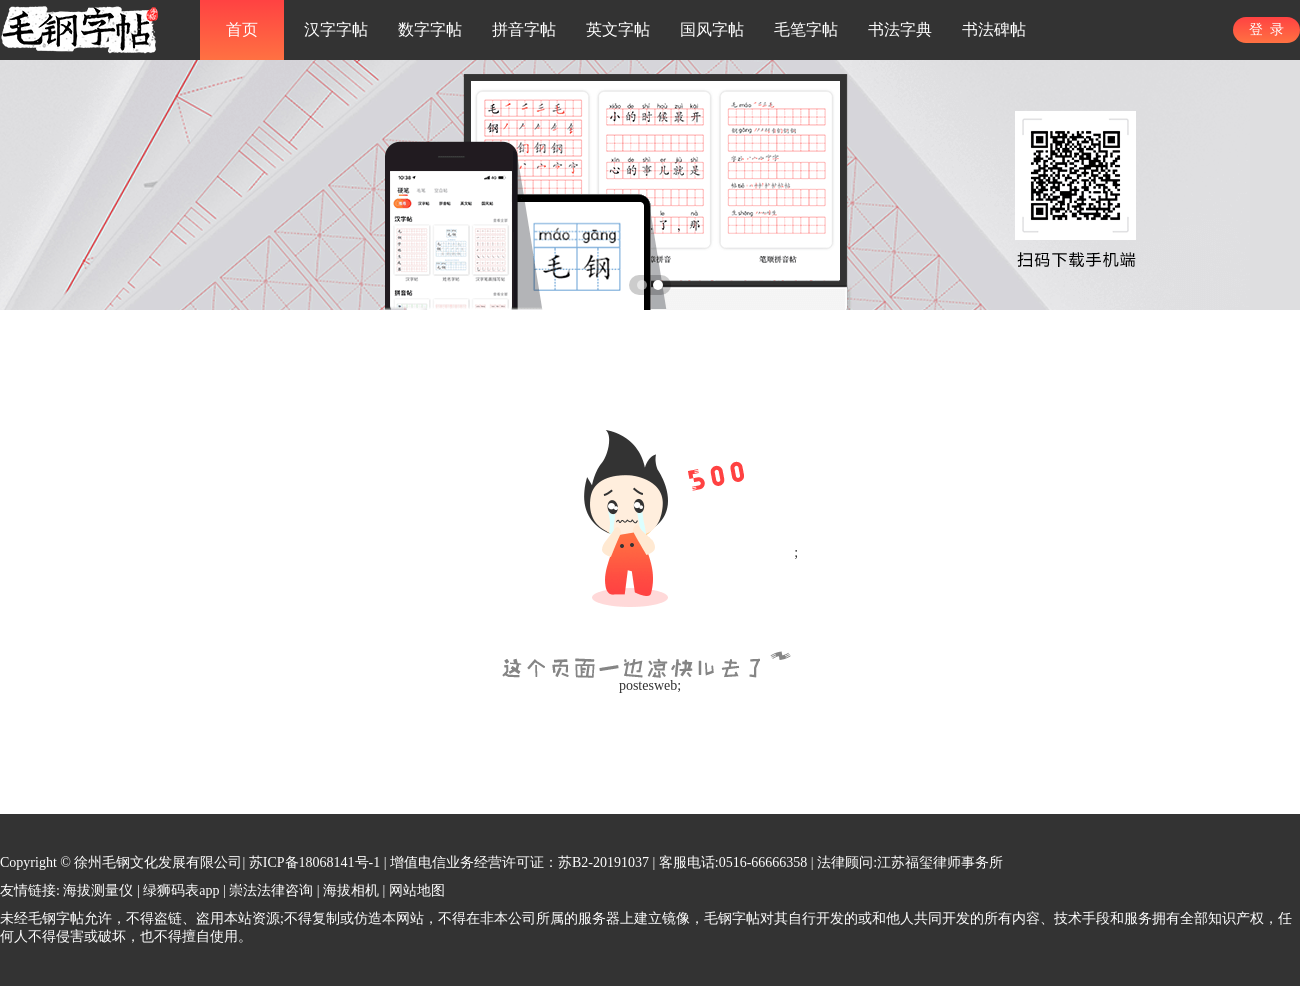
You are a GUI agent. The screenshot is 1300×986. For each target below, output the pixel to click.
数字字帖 (430, 29)
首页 (242, 29)
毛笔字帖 (806, 29)
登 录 (1266, 29)
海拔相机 (351, 890)
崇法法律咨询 (271, 890)
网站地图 (417, 890)
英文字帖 (618, 29)
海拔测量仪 (98, 890)
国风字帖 (712, 29)
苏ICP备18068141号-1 (314, 862)
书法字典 (900, 29)
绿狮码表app (181, 890)
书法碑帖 (994, 29)
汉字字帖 (336, 29)
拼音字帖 (524, 29)
